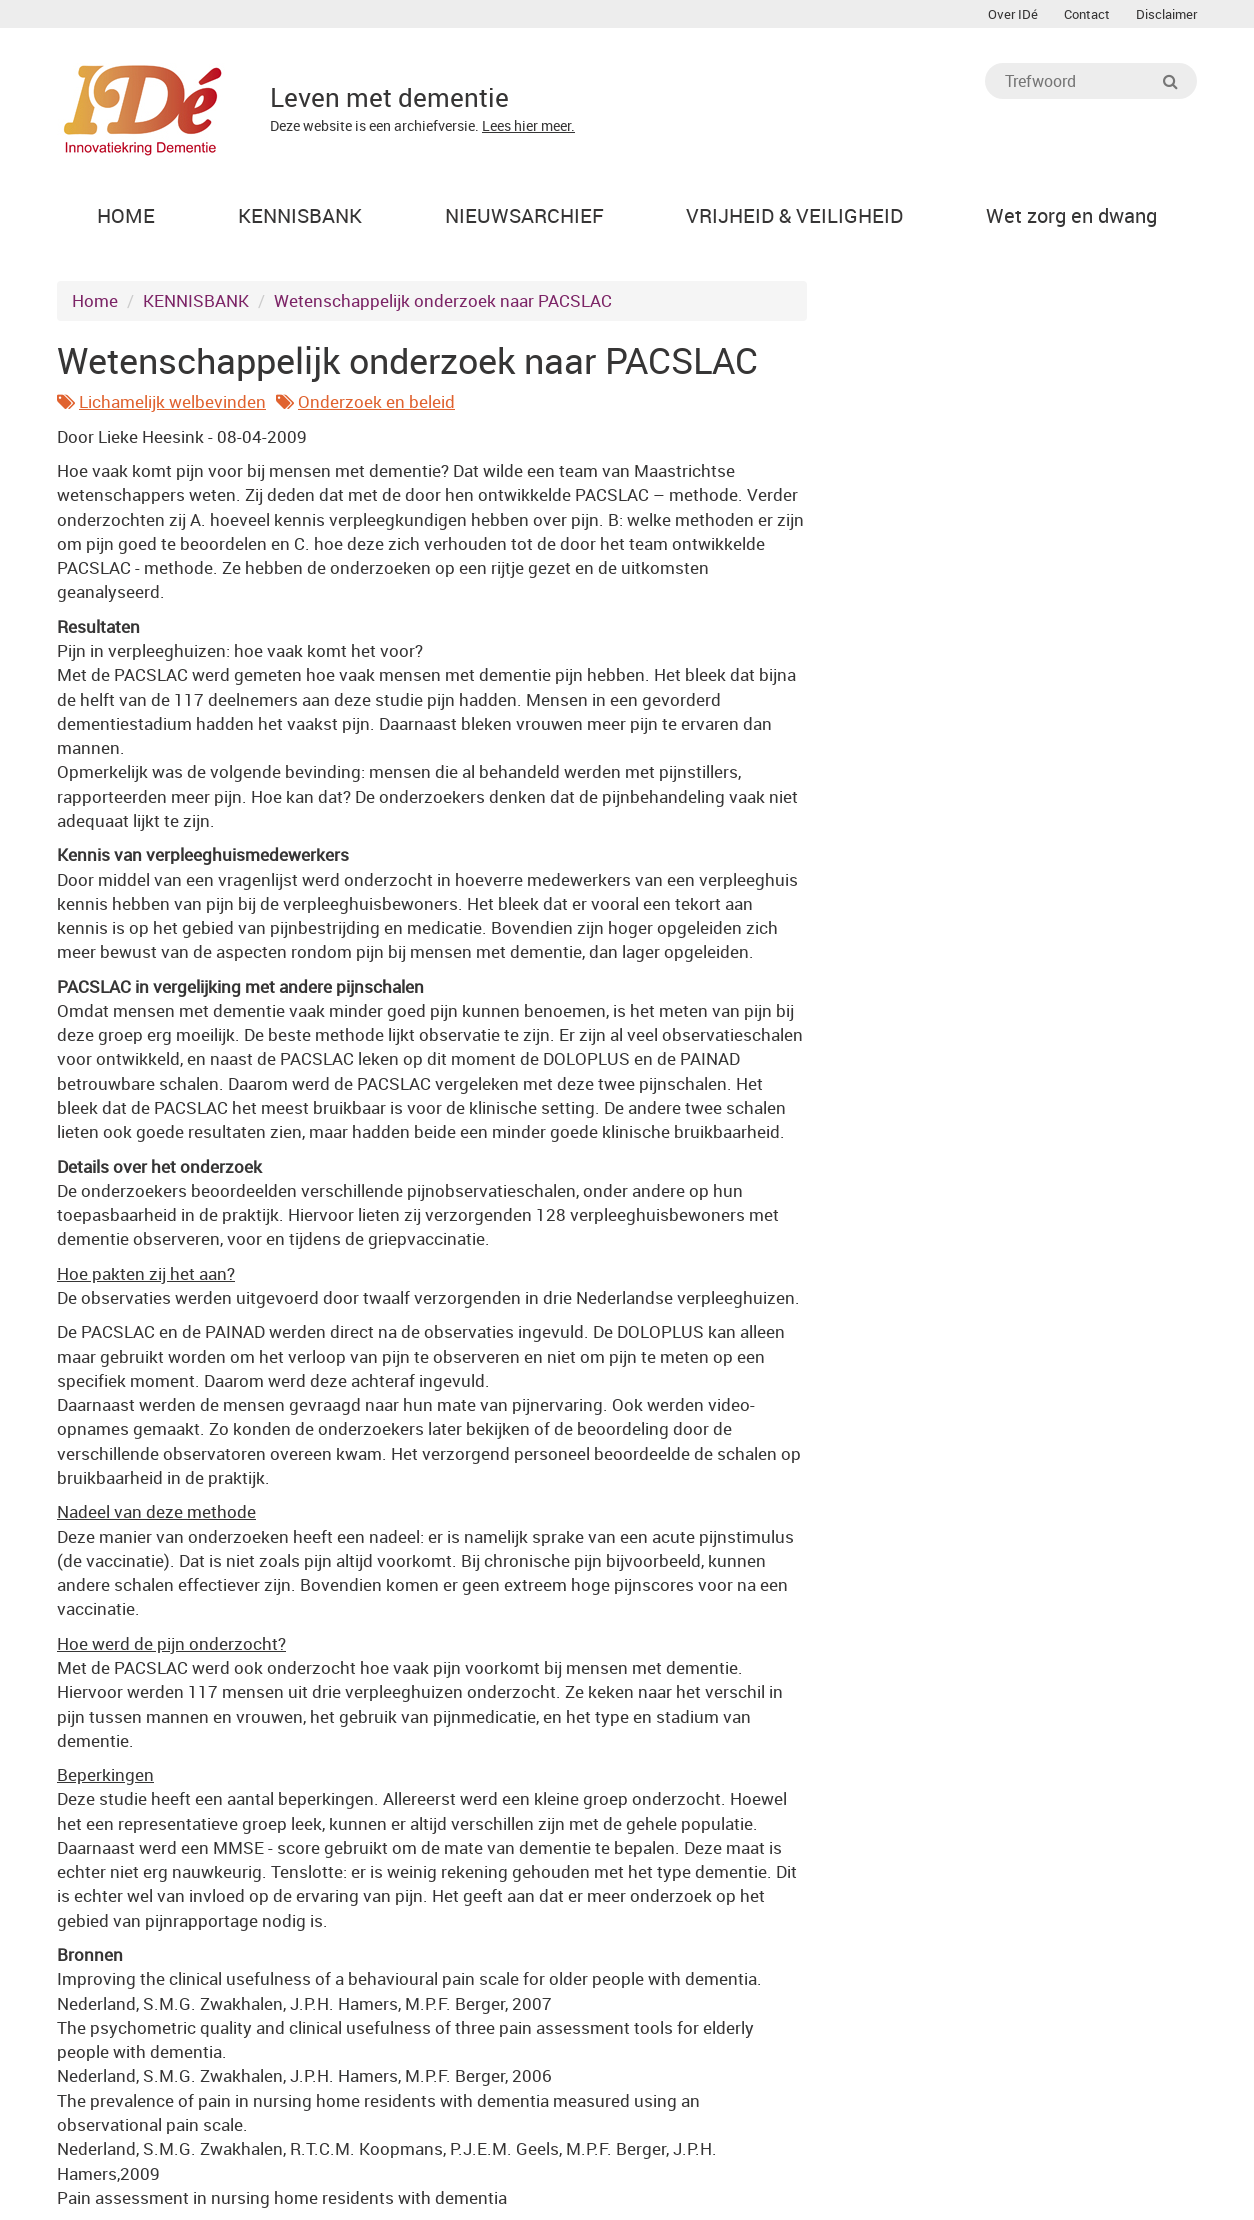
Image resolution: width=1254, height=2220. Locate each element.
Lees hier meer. (528, 125)
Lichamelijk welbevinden (172, 401)
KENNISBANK (196, 300)
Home (95, 300)
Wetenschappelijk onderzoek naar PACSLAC (443, 300)
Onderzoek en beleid (376, 401)
